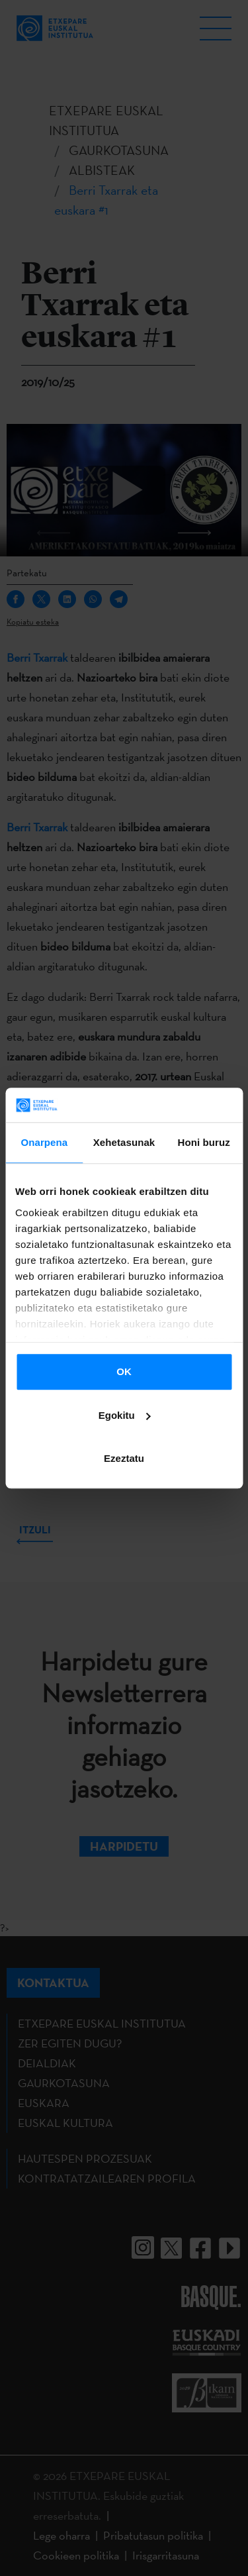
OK (124, 1371)
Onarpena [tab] (44, 1142)
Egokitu (125, 1415)
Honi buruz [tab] (204, 1142)
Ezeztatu (124, 1458)
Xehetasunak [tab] (124, 1142)
